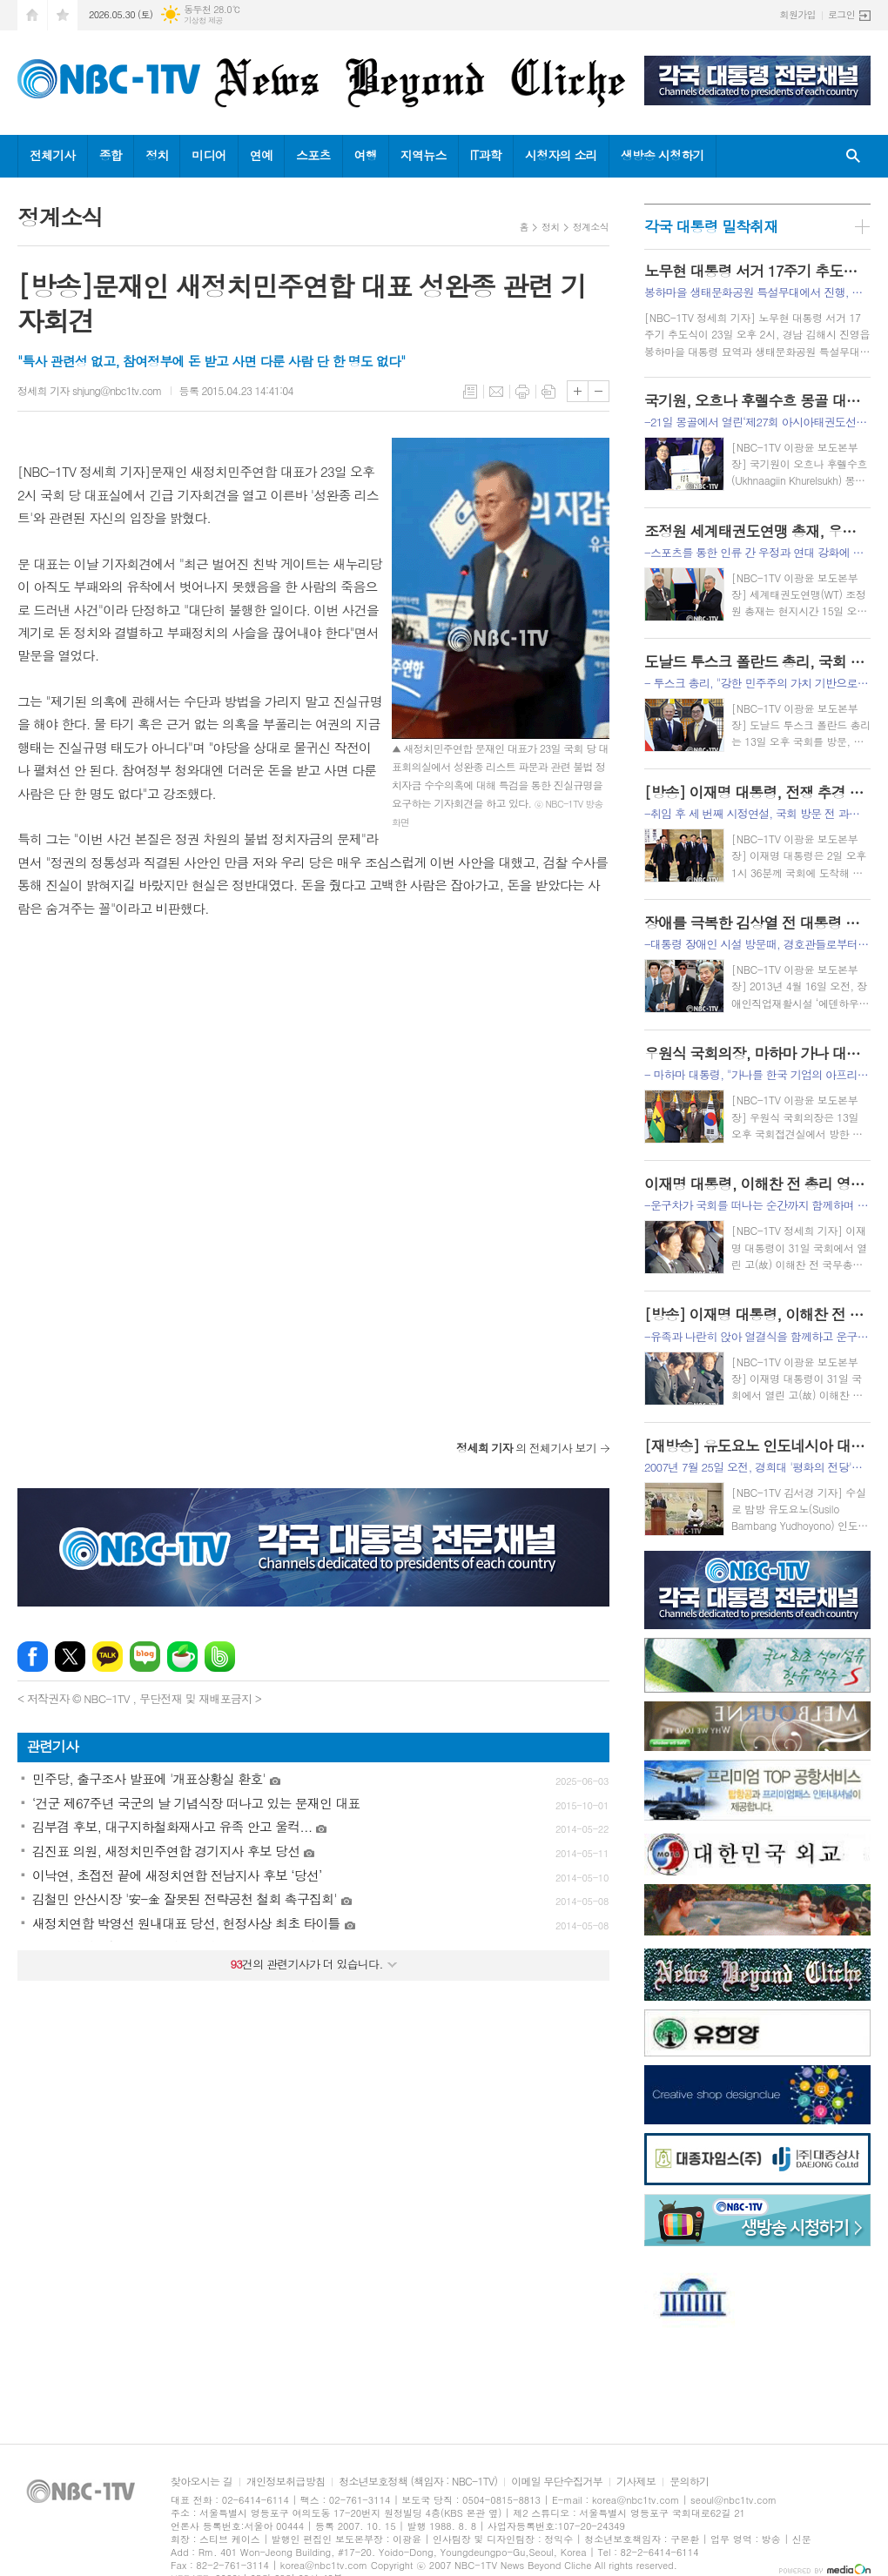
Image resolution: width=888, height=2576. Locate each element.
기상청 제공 (203, 20)
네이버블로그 (145, 1656)
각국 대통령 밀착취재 (710, 226)
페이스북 (32, 1656)
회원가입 (798, 14)
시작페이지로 (32, 15)
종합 (110, 155)
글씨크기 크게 (578, 391)
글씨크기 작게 (598, 391)
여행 (365, 155)
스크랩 (548, 391)
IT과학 (485, 155)
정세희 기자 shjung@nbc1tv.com (89, 390)
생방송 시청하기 (662, 155)
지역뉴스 (423, 155)
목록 (470, 391)
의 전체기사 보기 (526, 1447)
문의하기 (689, 2481)
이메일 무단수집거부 (556, 2481)
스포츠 (313, 155)
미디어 (208, 155)
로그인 (841, 14)
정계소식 (591, 226)
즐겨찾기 (62, 15)
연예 (261, 155)
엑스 (70, 1656)
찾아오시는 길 (201, 2481)
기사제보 (636, 2481)
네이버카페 (182, 1656)
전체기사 (53, 155)
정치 (156, 155)
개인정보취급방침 (285, 2481)
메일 (496, 391)
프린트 (522, 391)
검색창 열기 (853, 156)
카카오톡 (107, 1656)
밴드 (220, 1656)
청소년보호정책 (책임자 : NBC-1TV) (418, 2481)
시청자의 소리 (561, 155)
